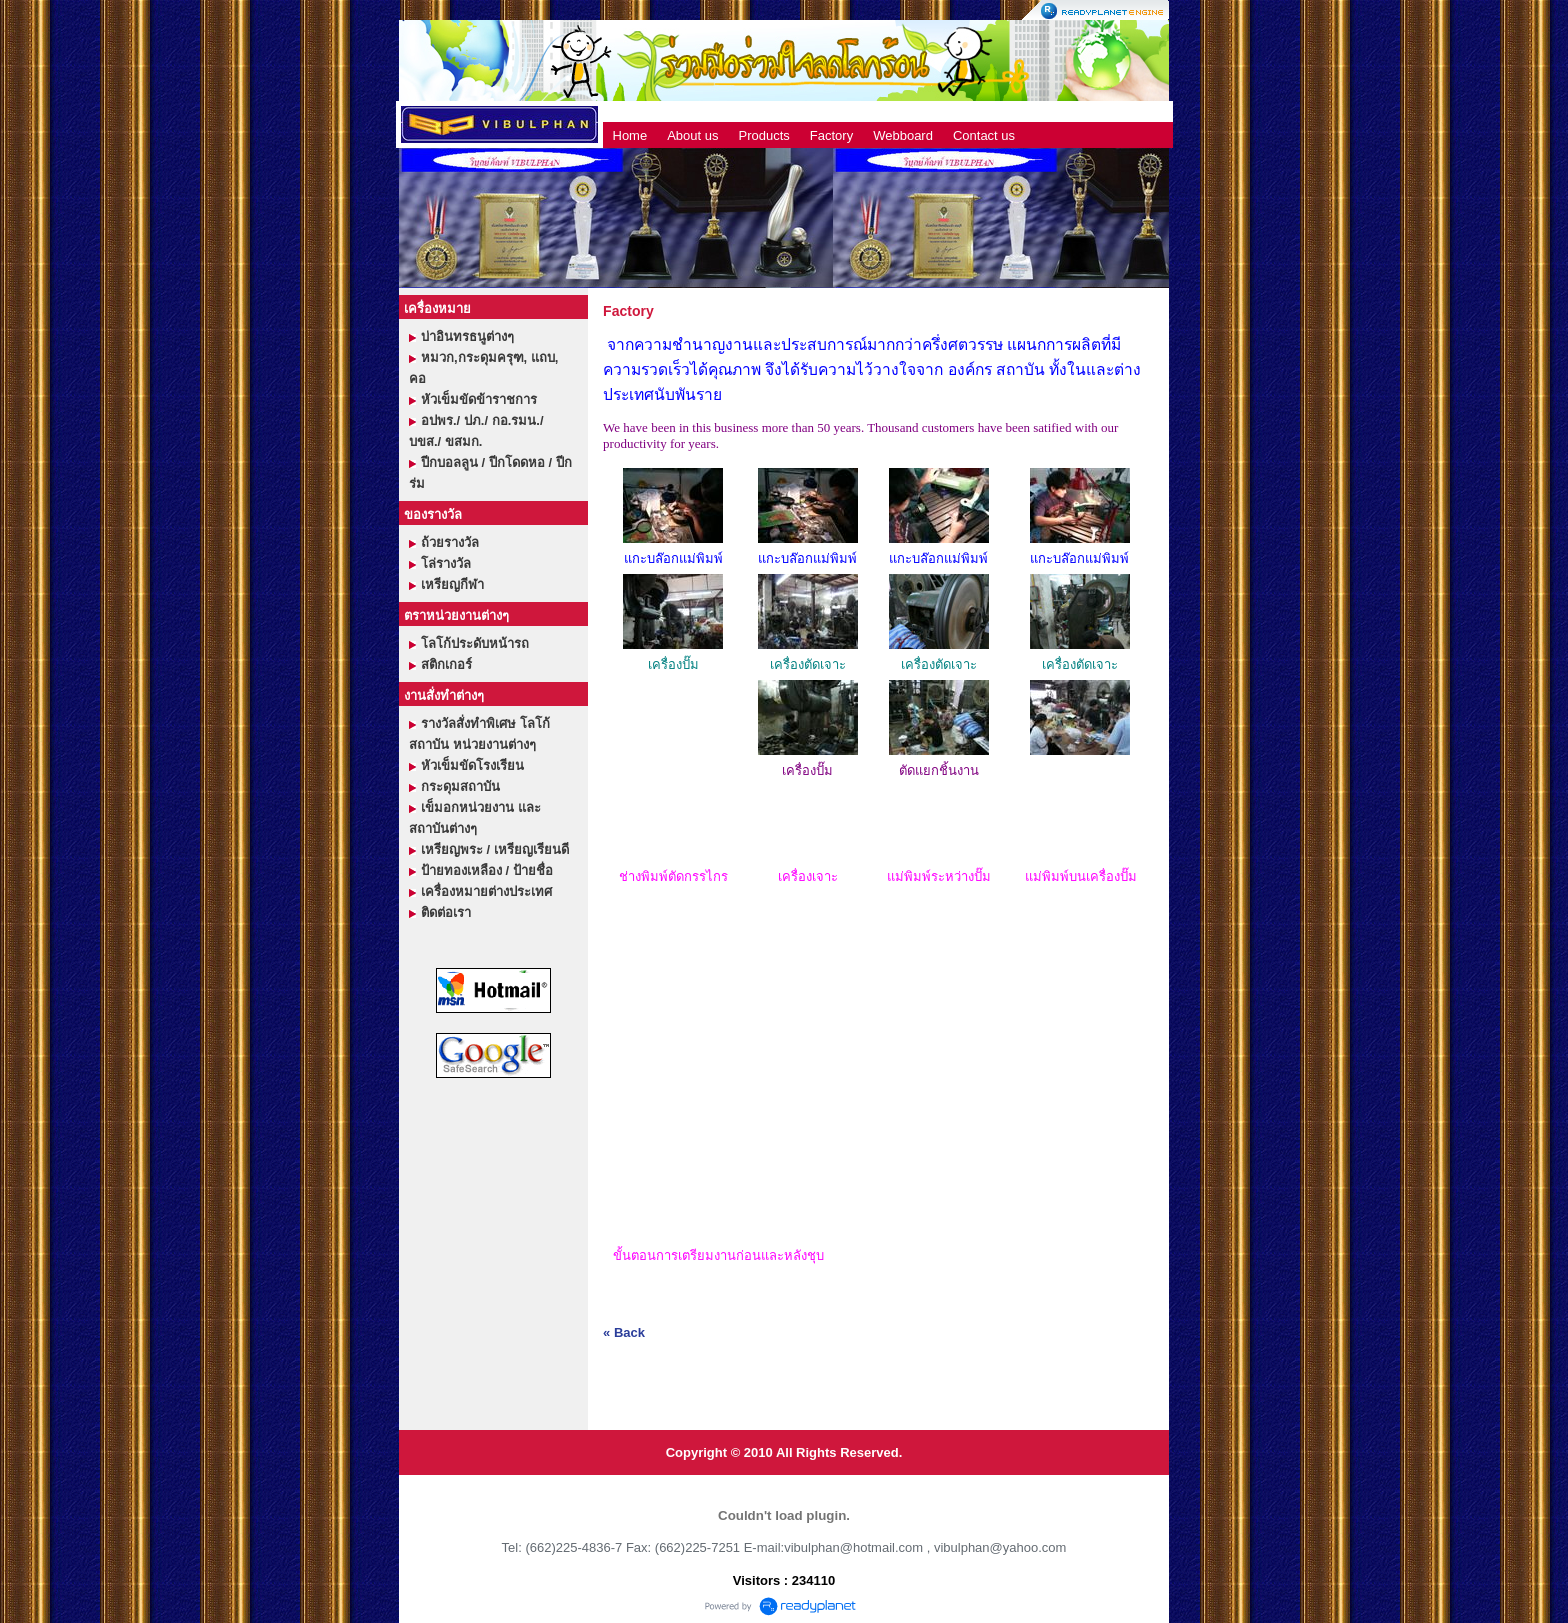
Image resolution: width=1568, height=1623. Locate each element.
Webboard (903, 135)
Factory (831, 135)
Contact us (984, 135)
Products (764, 135)
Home (630, 135)
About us (692, 135)
